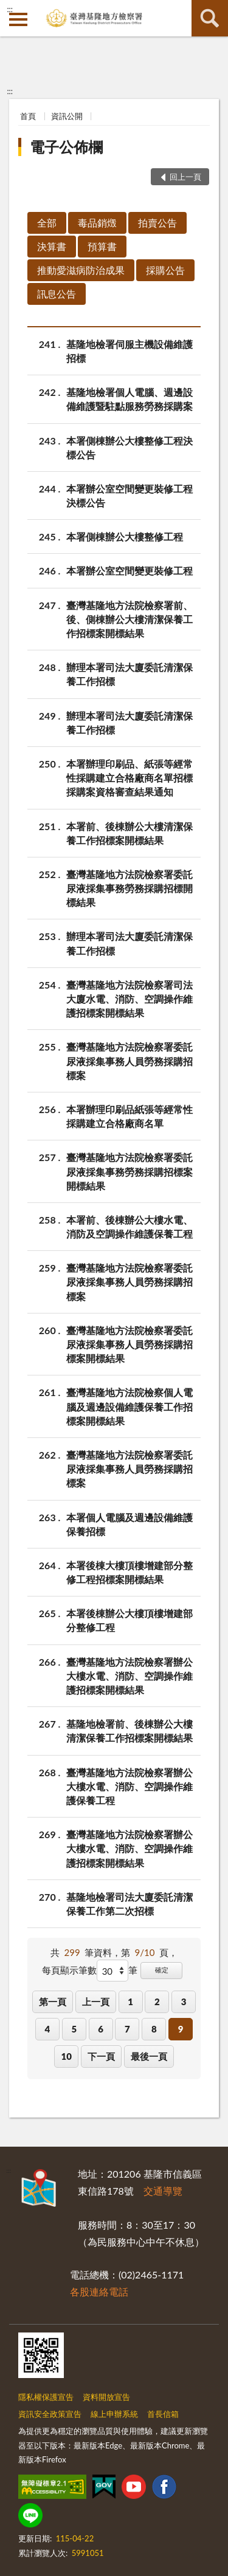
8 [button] (154, 2028)
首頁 (28, 116)
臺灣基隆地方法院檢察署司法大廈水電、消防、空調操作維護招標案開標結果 (129, 998)
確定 (161, 1970)
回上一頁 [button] (185, 177)
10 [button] (66, 2056)
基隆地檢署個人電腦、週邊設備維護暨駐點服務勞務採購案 (129, 398)
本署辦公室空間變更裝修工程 (129, 571)
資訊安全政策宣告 (49, 2414)
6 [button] (100, 2028)
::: (10, 9)
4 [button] (47, 2028)
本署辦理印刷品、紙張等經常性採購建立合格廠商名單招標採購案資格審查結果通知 (129, 777)
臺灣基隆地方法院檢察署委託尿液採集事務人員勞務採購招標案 (129, 1060)
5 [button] (74, 2028)
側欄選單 (18, 19)
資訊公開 (67, 116)
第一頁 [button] (52, 2001)
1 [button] (130, 2001)
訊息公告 (56, 293)
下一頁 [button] (101, 2056)
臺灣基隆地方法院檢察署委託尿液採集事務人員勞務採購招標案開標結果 (129, 1343)
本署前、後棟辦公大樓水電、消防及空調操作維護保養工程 (129, 1226)
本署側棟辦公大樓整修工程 (124, 536)
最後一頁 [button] (149, 2056)
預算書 (102, 246)
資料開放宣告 (106, 2397)
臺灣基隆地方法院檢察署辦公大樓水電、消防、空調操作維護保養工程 (129, 1785)
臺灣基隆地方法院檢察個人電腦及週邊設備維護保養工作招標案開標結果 (129, 1405)
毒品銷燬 (97, 222)
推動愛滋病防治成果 (81, 270)
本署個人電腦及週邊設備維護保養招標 (129, 1523)
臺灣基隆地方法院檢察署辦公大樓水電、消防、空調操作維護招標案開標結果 (129, 1675)
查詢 (210, 18)
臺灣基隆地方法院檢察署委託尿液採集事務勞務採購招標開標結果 (129, 887)
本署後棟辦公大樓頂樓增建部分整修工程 (129, 1619)
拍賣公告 (157, 222)
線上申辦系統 (114, 2414)
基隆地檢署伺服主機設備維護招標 (129, 350)
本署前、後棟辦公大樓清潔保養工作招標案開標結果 (129, 832)
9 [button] (181, 2028)
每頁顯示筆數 (69, 1969)
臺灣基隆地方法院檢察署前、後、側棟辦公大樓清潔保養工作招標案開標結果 (129, 618)
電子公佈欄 (66, 146)
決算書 (51, 246)
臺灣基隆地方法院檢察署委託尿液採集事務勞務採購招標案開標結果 (129, 1170)
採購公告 (165, 270)
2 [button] (157, 2001)
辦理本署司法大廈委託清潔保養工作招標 (129, 673)
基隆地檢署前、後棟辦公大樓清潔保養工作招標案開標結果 (129, 1730)
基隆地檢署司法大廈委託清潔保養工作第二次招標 (129, 1903)
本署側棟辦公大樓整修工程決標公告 (129, 447)
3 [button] (184, 2001)
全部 (47, 222)
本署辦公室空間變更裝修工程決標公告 (129, 495)
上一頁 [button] (95, 2001)
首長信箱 (163, 2414)
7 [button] (127, 2028)
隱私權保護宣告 (46, 2397)
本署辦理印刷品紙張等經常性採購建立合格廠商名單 (129, 1115)
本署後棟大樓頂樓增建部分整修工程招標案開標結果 (129, 1571)
